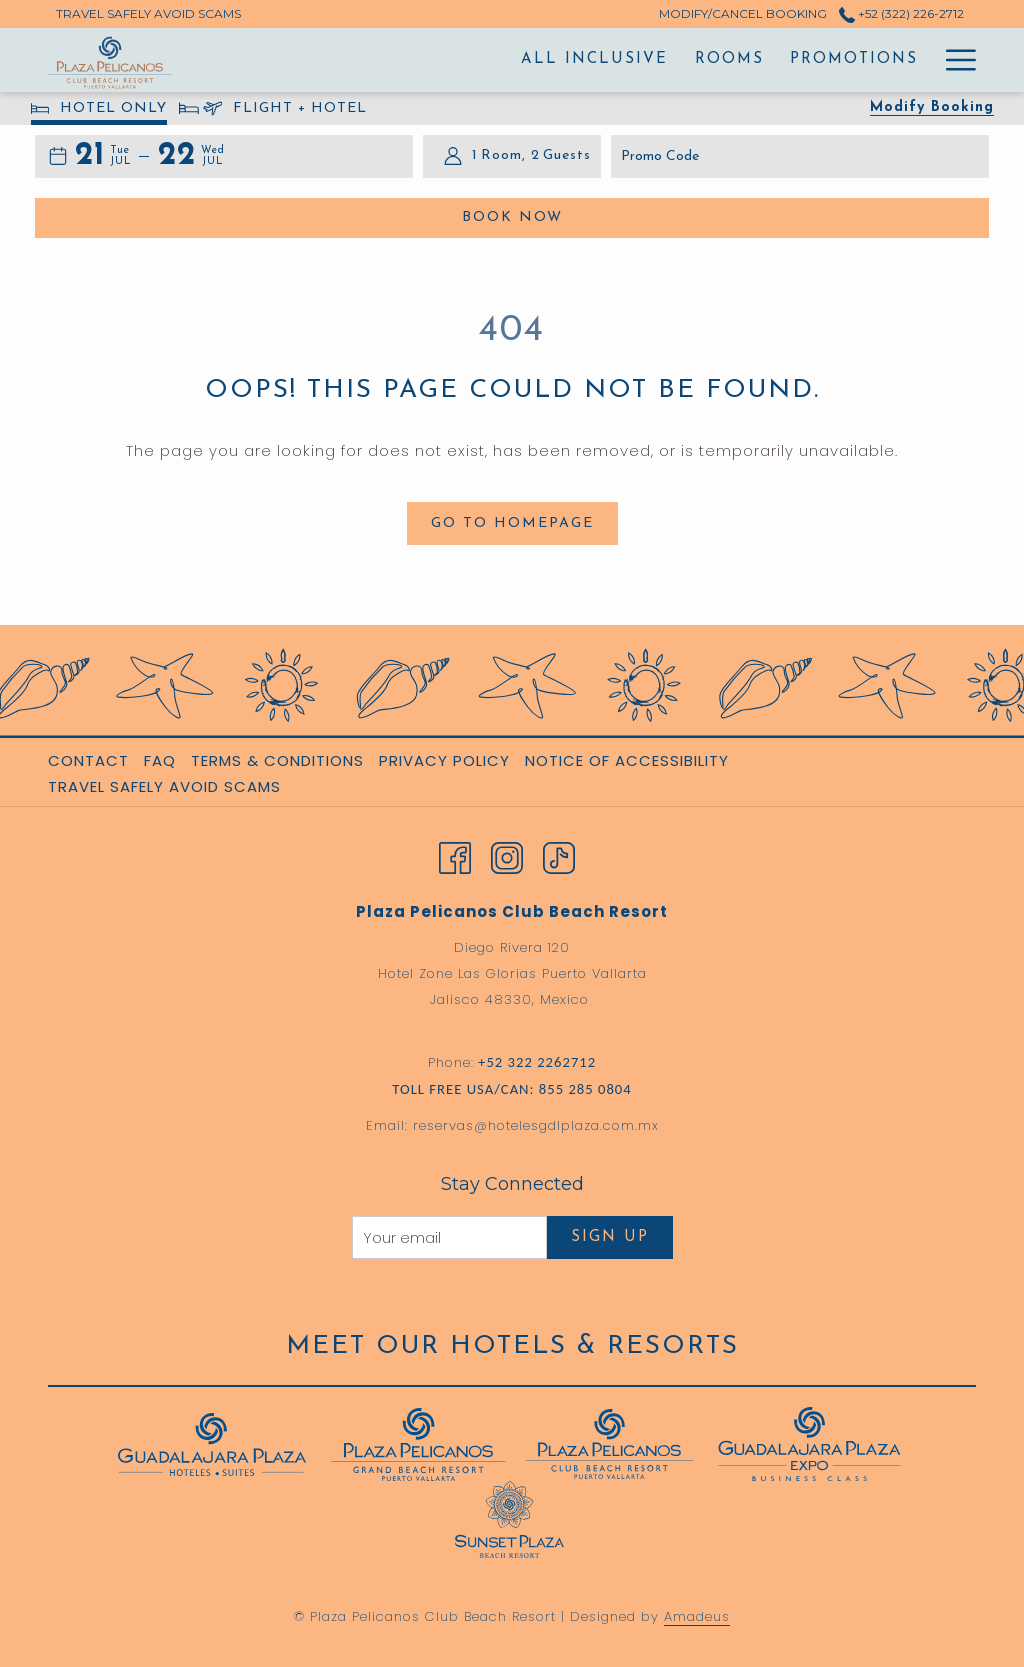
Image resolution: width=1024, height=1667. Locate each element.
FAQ (160, 760)
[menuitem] (360, 60)
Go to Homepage (512, 523)
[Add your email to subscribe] (449, 1237)
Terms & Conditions (277, 760)
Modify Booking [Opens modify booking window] (932, 107)
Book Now (609, 216)
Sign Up (610, 1237)
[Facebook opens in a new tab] (455, 857)
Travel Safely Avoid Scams (164, 786)
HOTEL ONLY (99, 111)
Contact (88, 760)
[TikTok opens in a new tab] (559, 857)
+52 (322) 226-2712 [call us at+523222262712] (901, 13)
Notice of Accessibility (627, 760)
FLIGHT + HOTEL (273, 111)
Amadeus (697, 1616)
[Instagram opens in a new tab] (507, 857)
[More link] (953, 60)
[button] (103, 157)
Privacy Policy (444, 760)
